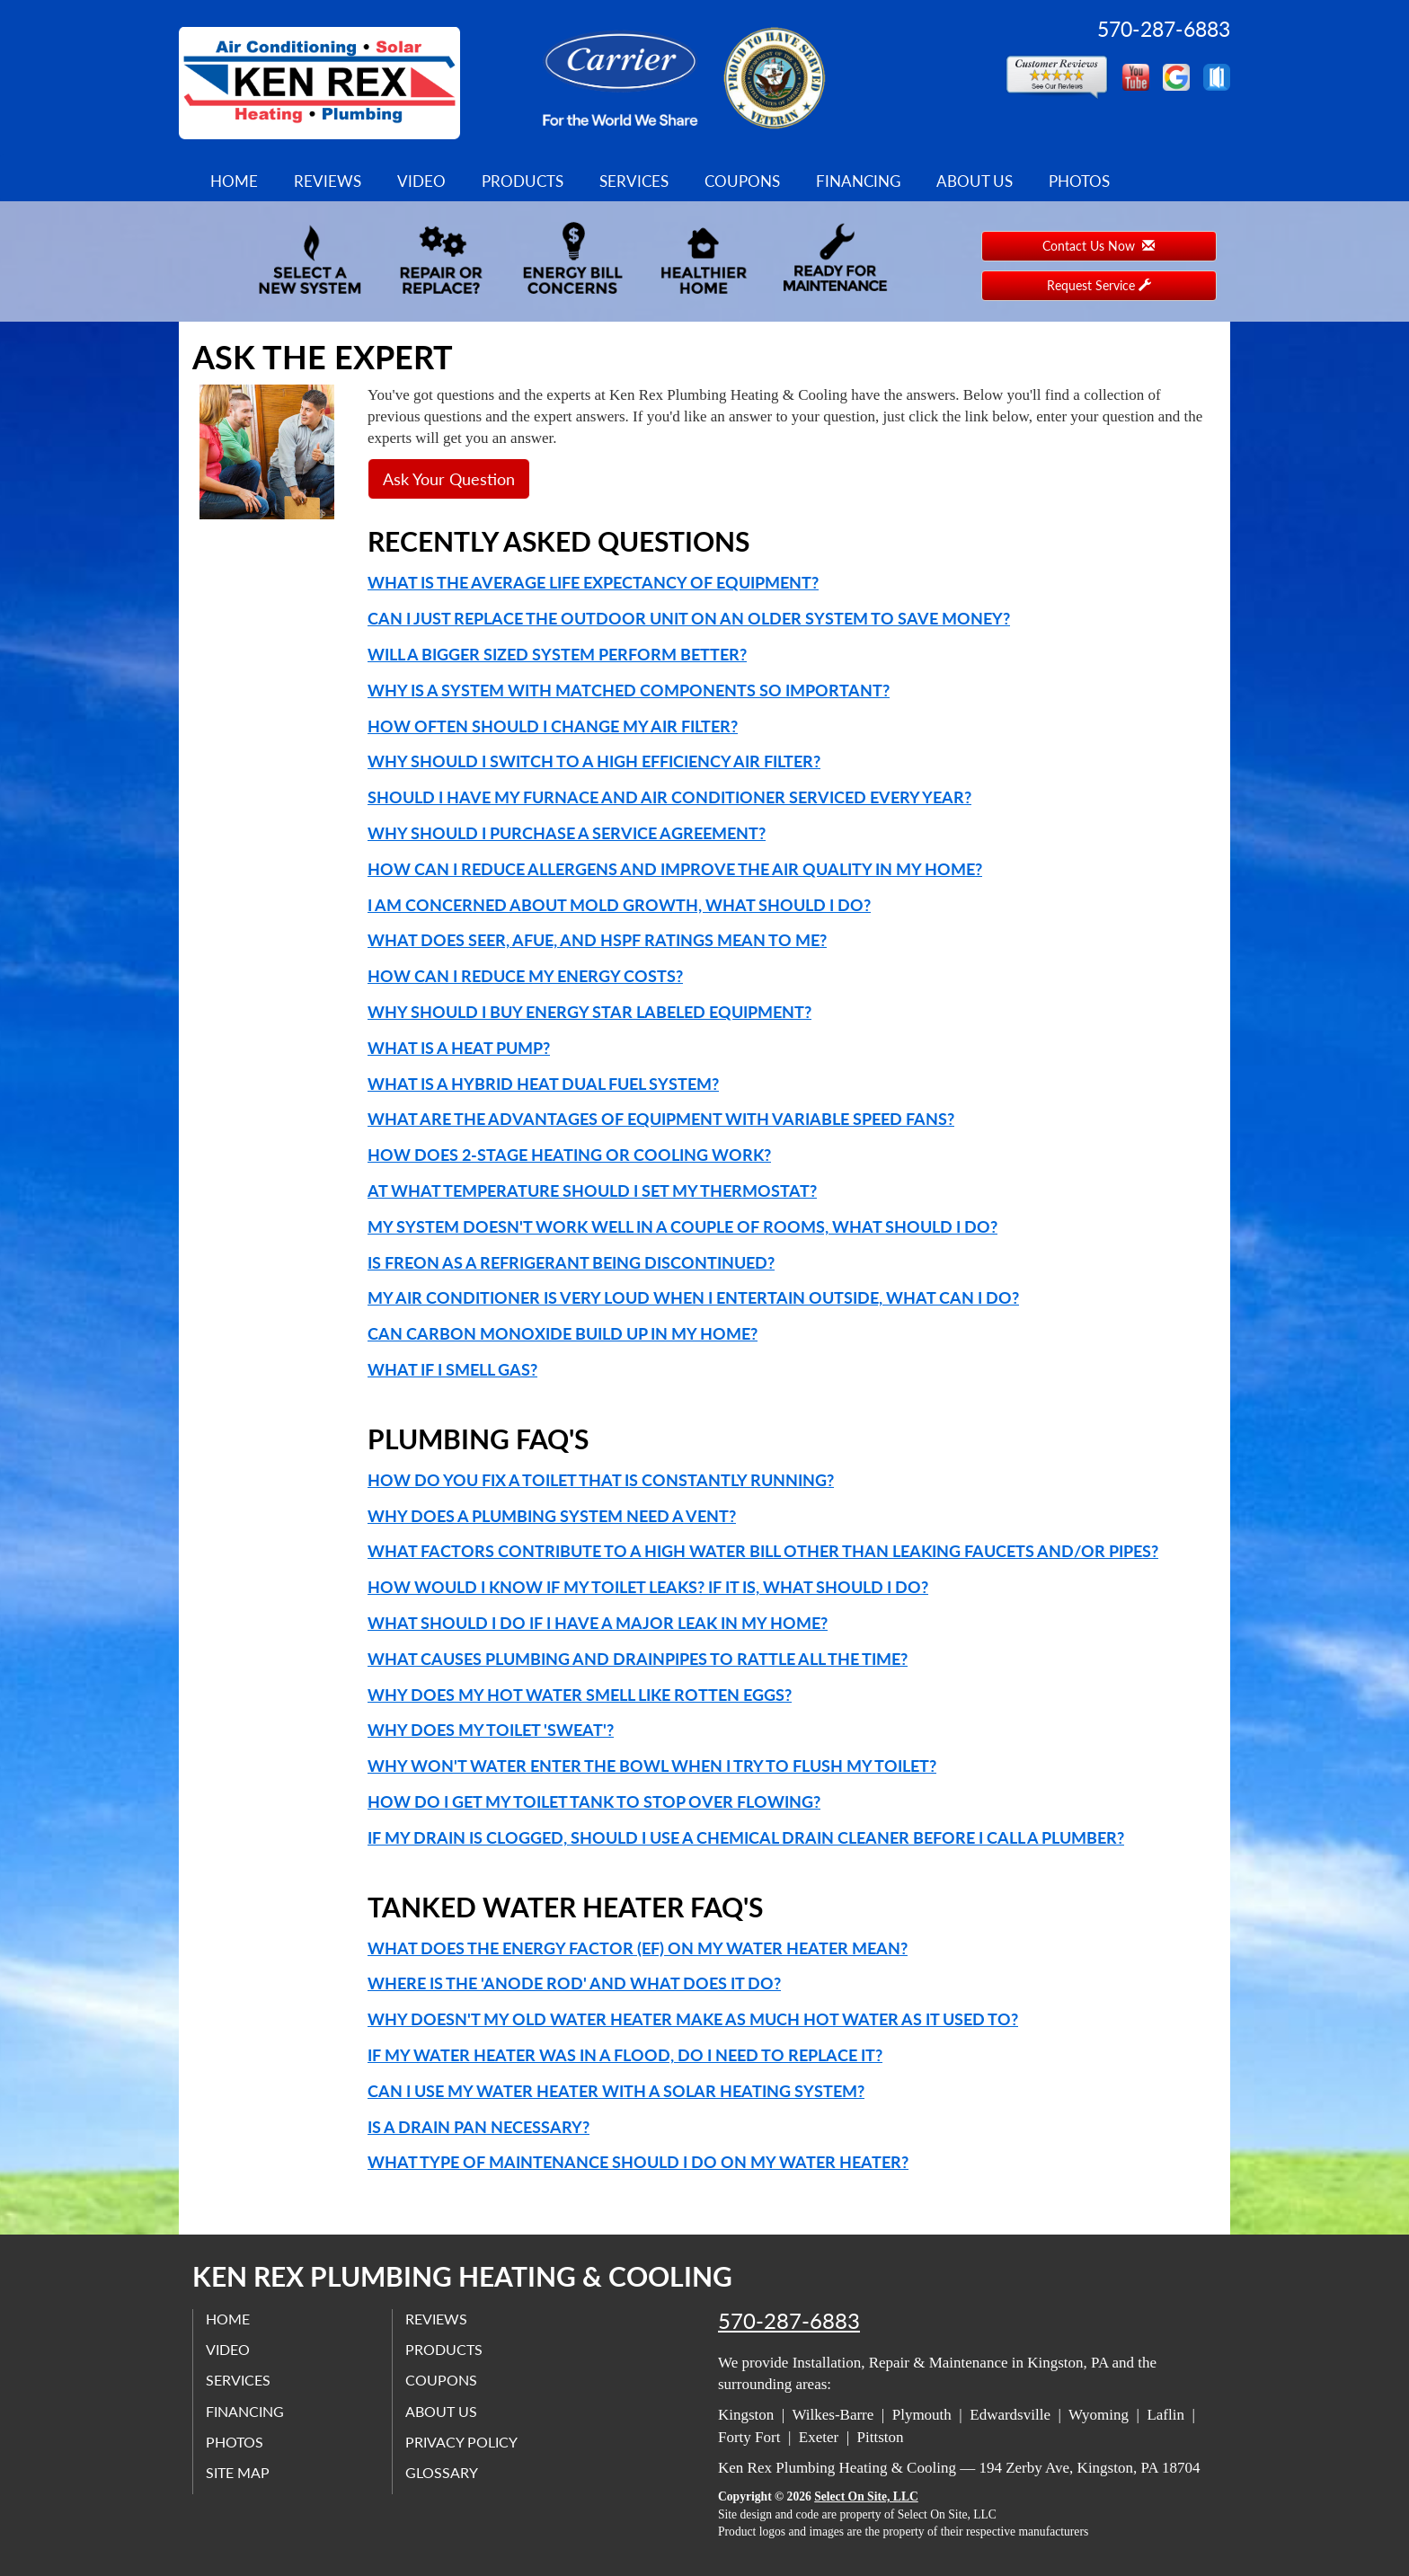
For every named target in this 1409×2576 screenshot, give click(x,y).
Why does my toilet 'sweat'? (491, 1729)
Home (234, 181)
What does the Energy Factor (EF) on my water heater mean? (638, 1948)
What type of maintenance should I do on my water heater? (638, 2162)
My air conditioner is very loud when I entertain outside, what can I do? (693, 1297)
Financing (858, 181)
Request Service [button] (1099, 285)
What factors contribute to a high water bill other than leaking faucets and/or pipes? (763, 1551)
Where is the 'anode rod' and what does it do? (574, 1983)
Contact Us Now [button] (1098, 245)
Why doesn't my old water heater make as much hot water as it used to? (693, 2019)
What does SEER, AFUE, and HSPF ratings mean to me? (597, 940)
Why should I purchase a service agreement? (567, 833)
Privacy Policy (462, 2441)
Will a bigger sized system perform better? (557, 654)
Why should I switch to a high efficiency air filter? (594, 761)
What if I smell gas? (452, 1369)
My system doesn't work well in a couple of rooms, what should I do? (682, 1226)
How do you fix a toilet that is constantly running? (601, 1480)
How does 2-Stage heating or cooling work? (569, 1154)
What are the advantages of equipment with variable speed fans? (661, 1119)
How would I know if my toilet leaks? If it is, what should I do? (648, 1587)
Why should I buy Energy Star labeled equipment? (589, 1012)
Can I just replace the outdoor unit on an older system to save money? (689, 618)
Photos (1079, 181)
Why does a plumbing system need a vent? (552, 1516)
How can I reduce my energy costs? (525, 976)
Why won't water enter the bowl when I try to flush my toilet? (652, 1765)
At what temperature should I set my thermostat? (592, 1190)
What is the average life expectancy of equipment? (593, 582)
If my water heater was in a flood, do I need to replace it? (625, 2055)
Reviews (327, 181)
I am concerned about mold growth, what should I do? (619, 905)
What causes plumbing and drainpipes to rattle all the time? (638, 1659)
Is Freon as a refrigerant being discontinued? (571, 1262)
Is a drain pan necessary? (478, 2127)
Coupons (742, 181)
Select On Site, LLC (866, 2496)
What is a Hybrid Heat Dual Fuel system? (543, 1083)
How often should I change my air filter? (553, 726)
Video (421, 181)
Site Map (238, 2473)
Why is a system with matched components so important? (629, 690)
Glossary (442, 2473)
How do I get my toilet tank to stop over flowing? (594, 1801)
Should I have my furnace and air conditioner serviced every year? (669, 797)
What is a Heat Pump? (459, 1048)
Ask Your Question (449, 479)
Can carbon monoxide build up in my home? (563, 1333)
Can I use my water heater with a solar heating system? (616, 2091)
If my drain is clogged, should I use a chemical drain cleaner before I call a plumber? (746, 1837)
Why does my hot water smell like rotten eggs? (580, 1694)
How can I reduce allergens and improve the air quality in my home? (675, 869)
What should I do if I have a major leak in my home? (598, 1623)
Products (522, 181)
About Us (974, 181)
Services (634, 181)
